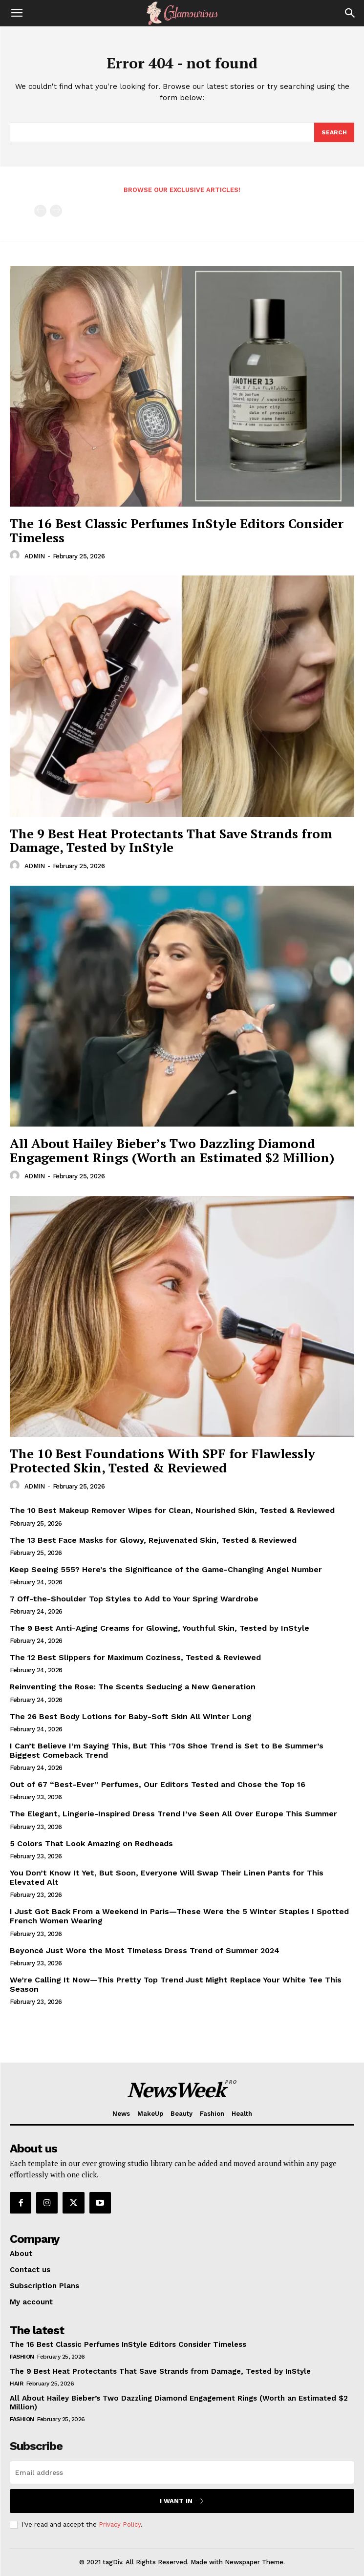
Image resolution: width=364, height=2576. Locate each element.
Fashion (22, 2356)
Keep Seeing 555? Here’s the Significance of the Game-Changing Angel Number (166, 1569)
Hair (16, 2383)
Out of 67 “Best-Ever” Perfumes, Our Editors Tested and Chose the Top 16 (157, 1784)
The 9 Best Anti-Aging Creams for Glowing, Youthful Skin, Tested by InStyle (159, 1628)
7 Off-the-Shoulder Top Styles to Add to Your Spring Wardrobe (134, 1598)
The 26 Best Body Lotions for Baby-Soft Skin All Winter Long (131, 1716)
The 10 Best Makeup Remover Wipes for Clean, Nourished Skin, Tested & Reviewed (172, 1510)
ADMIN (34, 556)
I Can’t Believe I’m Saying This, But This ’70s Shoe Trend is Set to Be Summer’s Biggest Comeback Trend (166, 1750)
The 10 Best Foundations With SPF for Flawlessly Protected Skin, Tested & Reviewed (162, 1460)
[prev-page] (40, 211)
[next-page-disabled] (56, 211)
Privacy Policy (120, 2524)
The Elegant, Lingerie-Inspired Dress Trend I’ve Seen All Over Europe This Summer (173, 1813)
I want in (182, 2501)
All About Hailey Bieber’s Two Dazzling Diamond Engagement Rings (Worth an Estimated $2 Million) (172, 1150)
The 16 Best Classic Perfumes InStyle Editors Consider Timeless (176, 530)
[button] (16, 13)
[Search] (350, 13)
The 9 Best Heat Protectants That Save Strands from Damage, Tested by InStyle (171, 840)
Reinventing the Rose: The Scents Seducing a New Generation (133, 1686)
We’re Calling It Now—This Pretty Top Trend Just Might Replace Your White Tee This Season (176, 1984)
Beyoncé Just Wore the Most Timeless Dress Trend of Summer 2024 (144, 1950)
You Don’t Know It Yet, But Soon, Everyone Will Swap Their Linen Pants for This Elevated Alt (166, 1877)
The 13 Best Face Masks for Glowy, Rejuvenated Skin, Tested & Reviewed (153, 1540)
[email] (182, 2472)
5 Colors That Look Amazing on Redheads (91, 1843)
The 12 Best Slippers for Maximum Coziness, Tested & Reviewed (135, 1657)
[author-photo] (16, 555)
